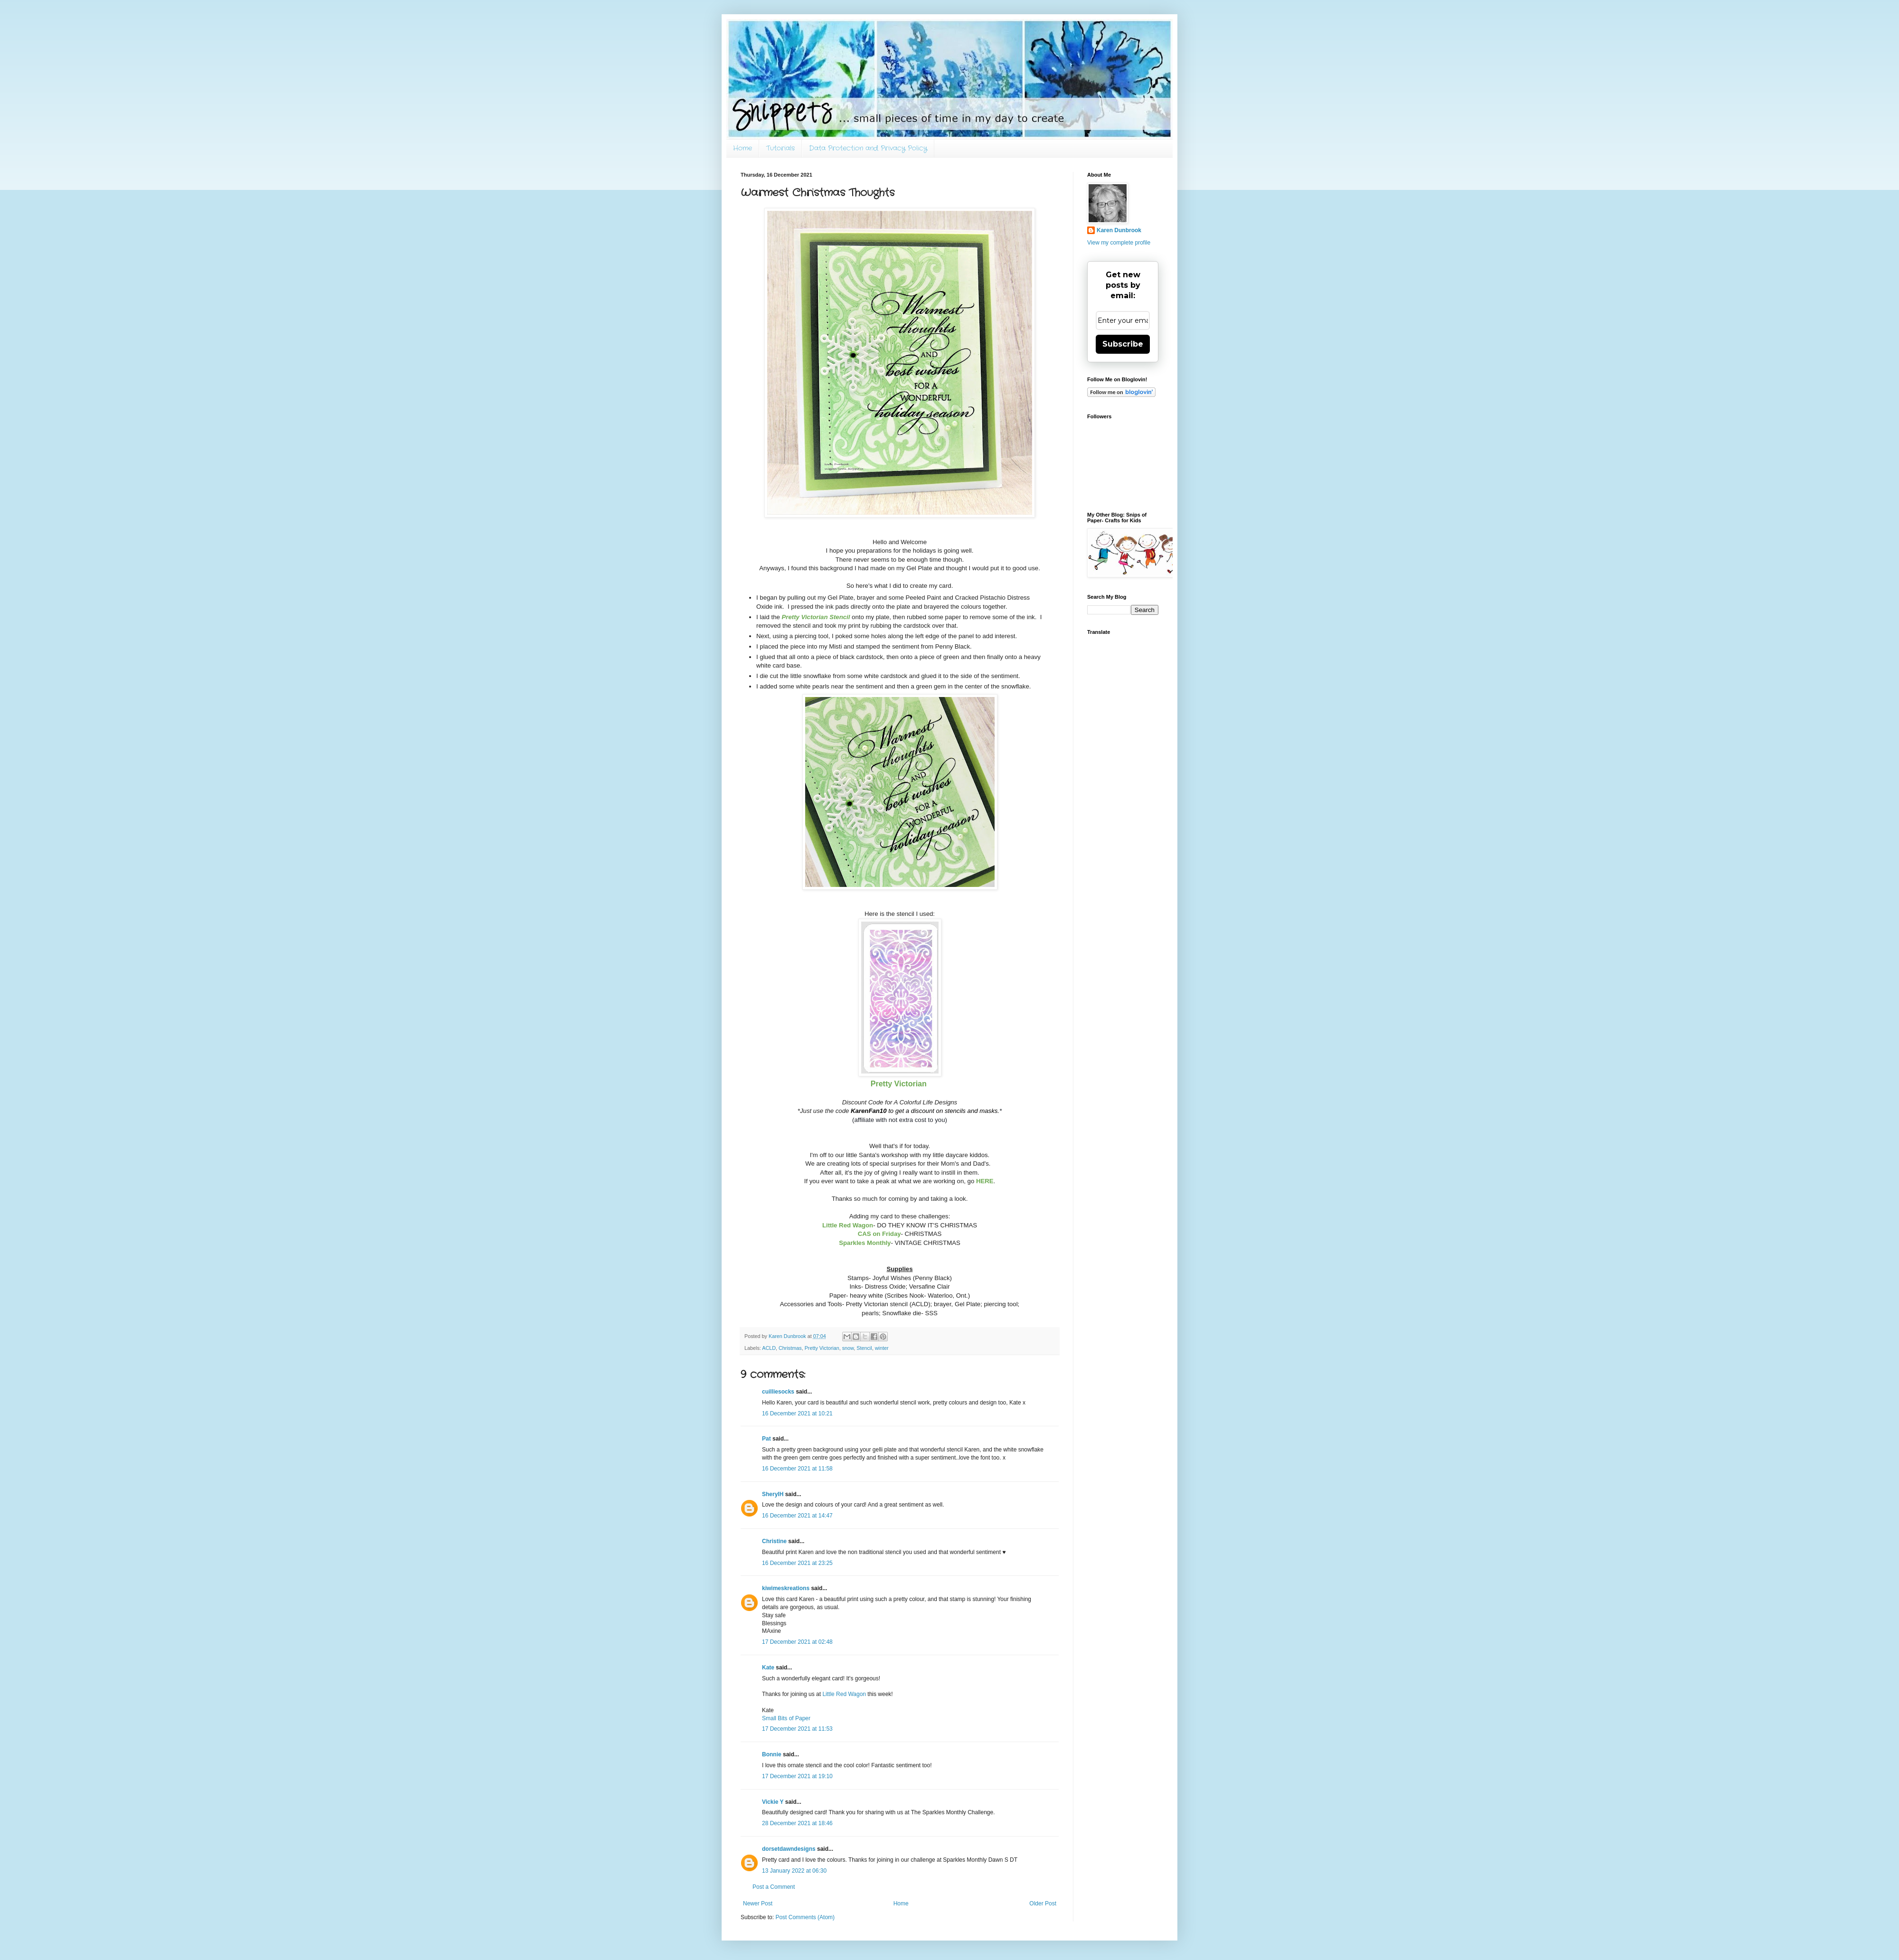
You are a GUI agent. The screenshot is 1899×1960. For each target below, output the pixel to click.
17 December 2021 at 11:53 (797, 1728)
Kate (768, 1667)
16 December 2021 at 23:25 (797, 1563)
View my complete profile (1118, 242)
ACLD (769, 1348)
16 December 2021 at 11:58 (797, 1468)
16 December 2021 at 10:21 (797, 1413)
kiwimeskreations (785, 1588)
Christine (774, 1541)
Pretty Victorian (822, 1348)
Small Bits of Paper (786, 1718)
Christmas (790, 1348)
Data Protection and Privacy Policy (868, 148)
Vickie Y (772, 1802)
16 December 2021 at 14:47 (797, 1515)
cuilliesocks (778, 1391)
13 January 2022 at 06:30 (794, 1870)
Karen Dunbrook (1119, 230)
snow (848, 1348)
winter (882, 1348)
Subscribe (1122, 344)
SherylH (772, 1494)
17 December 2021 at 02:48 (797, 1642)
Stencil (864, 1348)
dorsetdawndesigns (789, 1849)
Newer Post (757, 1903)
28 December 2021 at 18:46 (797, 1823)
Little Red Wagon (844, 1694)
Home (742, 148)
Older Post (1042, 1903)
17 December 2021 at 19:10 (797, 1776)
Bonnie (771, 1754)
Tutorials (780, 148)
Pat (766, 1438)
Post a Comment (773, 1887)
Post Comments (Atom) (805, 1917)
